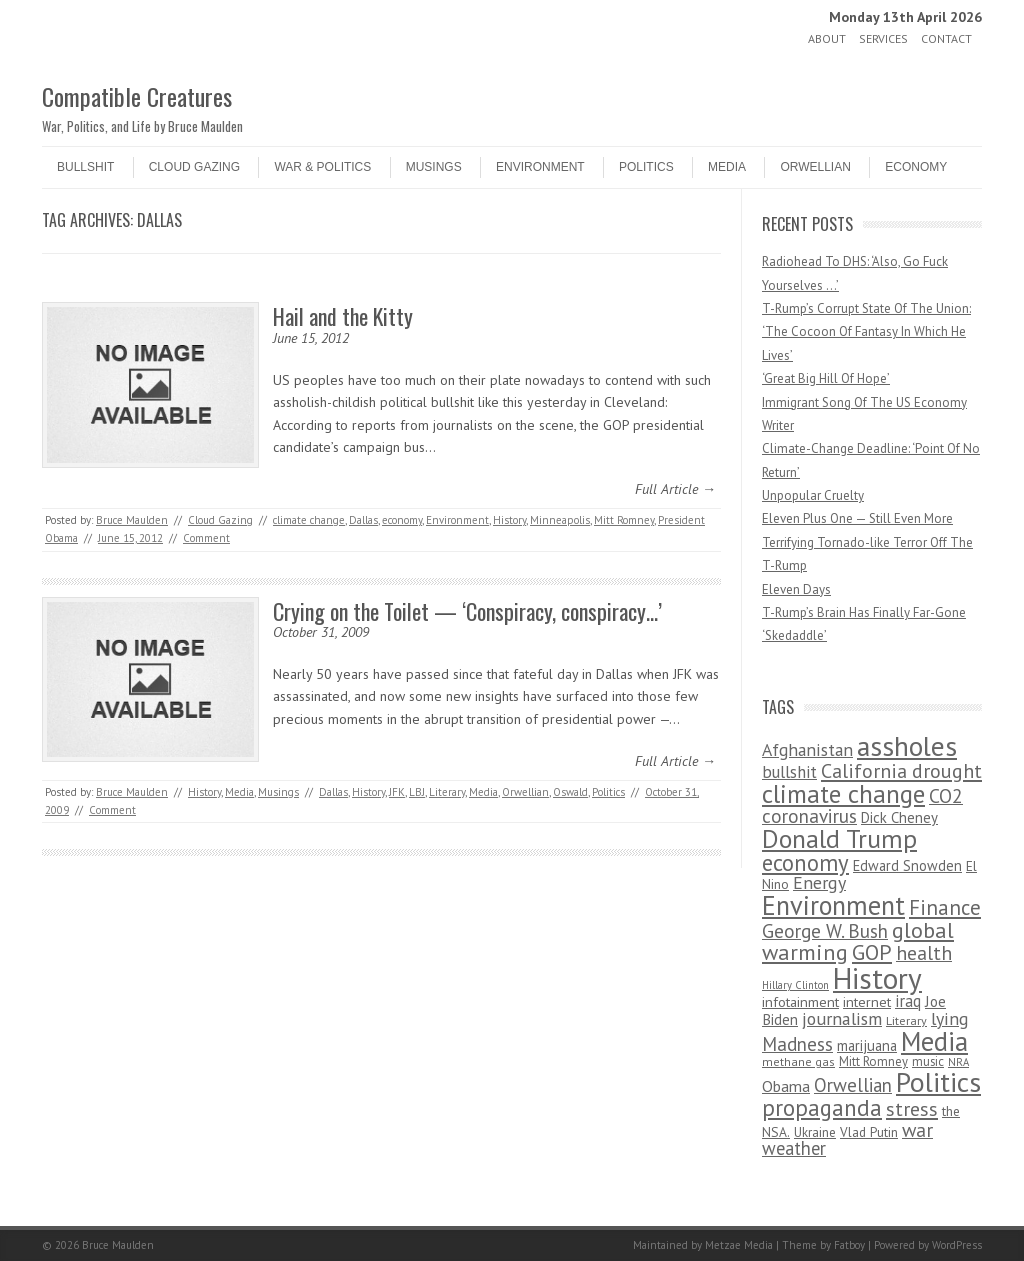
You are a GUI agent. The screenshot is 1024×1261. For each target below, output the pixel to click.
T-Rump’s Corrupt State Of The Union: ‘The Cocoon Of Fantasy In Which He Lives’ (866, 332)
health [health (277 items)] (924, 952)
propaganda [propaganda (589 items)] (822, 1107)
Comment (206, 538)
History (509, 520)
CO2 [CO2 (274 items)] (946, 795)
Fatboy (849, 1245)
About (827, 38)
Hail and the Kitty (343, 316)
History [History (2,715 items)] (877, 978)
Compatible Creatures (137, 96)
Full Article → (675, 489)
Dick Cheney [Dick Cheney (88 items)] (899, 817)
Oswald (570, 792)
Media (727, 167)
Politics (646, 167)
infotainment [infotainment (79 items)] (800, 1001)
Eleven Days (796, 589)
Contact (946, 38)
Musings (434, 167)
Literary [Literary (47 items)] (906, 1020)
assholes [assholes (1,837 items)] (907, 746)
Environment (540, 167)
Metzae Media (739, 1245)
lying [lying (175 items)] (950, 1018)
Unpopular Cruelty (813, 495)
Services (883, 38)
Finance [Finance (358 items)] (945, 907)
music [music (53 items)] (928, 1061)
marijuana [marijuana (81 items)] (867, 1045)
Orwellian (815, 167)
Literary (447, 792)
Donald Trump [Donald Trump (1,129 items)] (839, 838)
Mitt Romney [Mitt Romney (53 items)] (873, 1061)
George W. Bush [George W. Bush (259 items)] (825, 930)
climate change (309, 520)
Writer (778, 425)
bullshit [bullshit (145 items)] (789, 772)
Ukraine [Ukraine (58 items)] (815, 1132)
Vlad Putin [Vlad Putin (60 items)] (869, 1132)
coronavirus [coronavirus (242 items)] (809, 815)
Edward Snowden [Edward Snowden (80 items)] (907, 865)
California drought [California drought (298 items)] (901, 771)
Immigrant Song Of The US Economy (864, 402)
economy (402, 520)
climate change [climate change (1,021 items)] (843, 793)
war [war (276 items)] (917, 1129)
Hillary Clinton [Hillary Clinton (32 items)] (795, 985)
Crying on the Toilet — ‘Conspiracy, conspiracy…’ (467, 611)
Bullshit (85, 167)
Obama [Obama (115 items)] (786, 1086)
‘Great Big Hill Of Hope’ (826, 378)
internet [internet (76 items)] (867, 1001)
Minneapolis (560, 520)
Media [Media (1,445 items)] (934, 1041)
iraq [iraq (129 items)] (908, 1001)
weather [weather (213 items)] (794, 1148)
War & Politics (322, 167)
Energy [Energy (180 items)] (819, 882)
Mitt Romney (624, 520)
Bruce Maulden (132, 520)
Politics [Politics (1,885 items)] (938, 1082)
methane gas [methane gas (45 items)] (798, 1061)
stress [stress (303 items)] (912, 1109)
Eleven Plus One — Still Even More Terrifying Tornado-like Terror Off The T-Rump (867, 542)
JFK (397, 792)
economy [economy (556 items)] (805, 862)
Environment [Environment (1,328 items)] (833, 905)
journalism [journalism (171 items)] (842, 1018)
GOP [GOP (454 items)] (872, 952)
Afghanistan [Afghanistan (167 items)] (807, 749)
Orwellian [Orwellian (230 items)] (853, 1085)
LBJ (417, 792)
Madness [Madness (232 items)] (797, 1044)
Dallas (363, 520)
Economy (916, 167)
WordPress (957, 1245)
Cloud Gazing (194, 167)
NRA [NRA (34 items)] (958, 1062)
